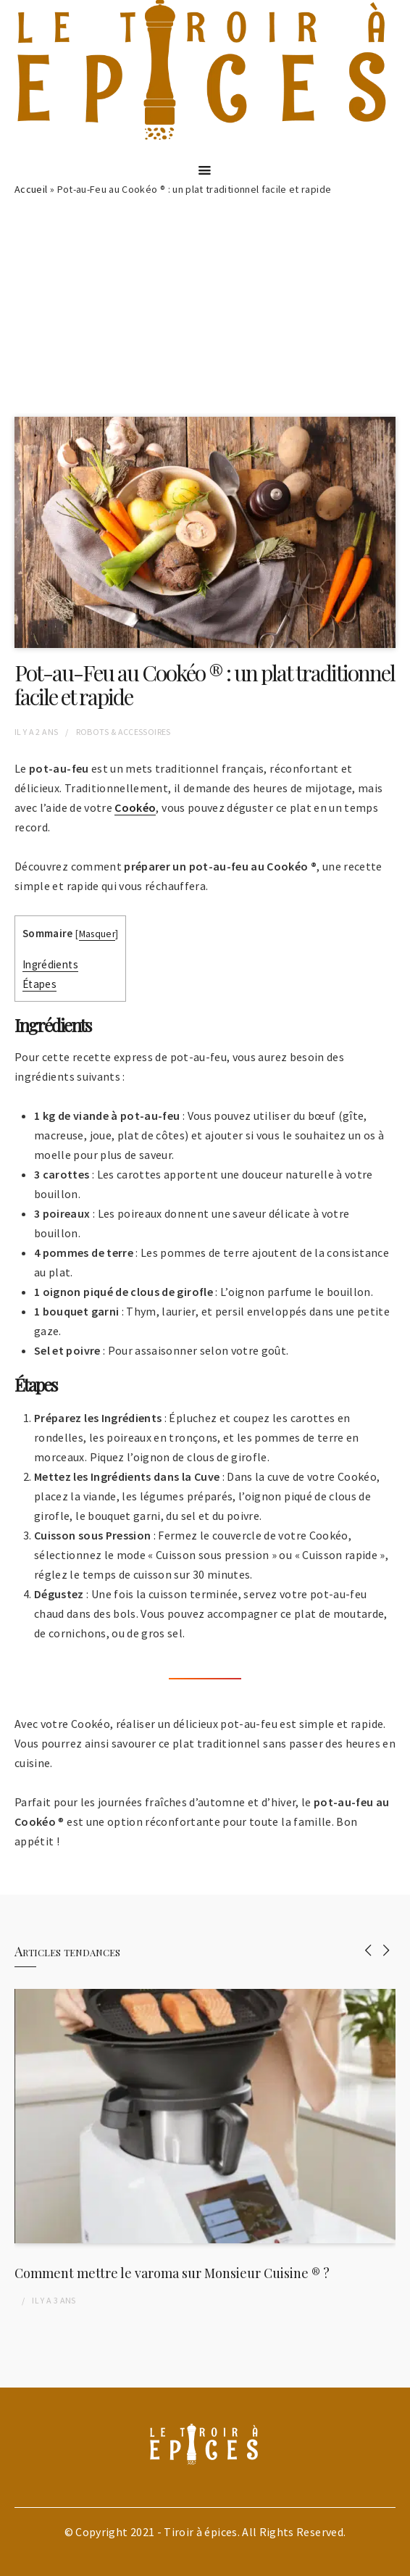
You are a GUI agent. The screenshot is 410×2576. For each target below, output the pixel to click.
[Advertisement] (205, 308)
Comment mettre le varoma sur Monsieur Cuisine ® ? (172, 2273)
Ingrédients (50, 964)
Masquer (97, 934)
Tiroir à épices (200, 2532)
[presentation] (368, 1950)
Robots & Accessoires (123, 731)
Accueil (30, 189)
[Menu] (205, 170)
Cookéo (135, 807)
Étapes (39, 984)
